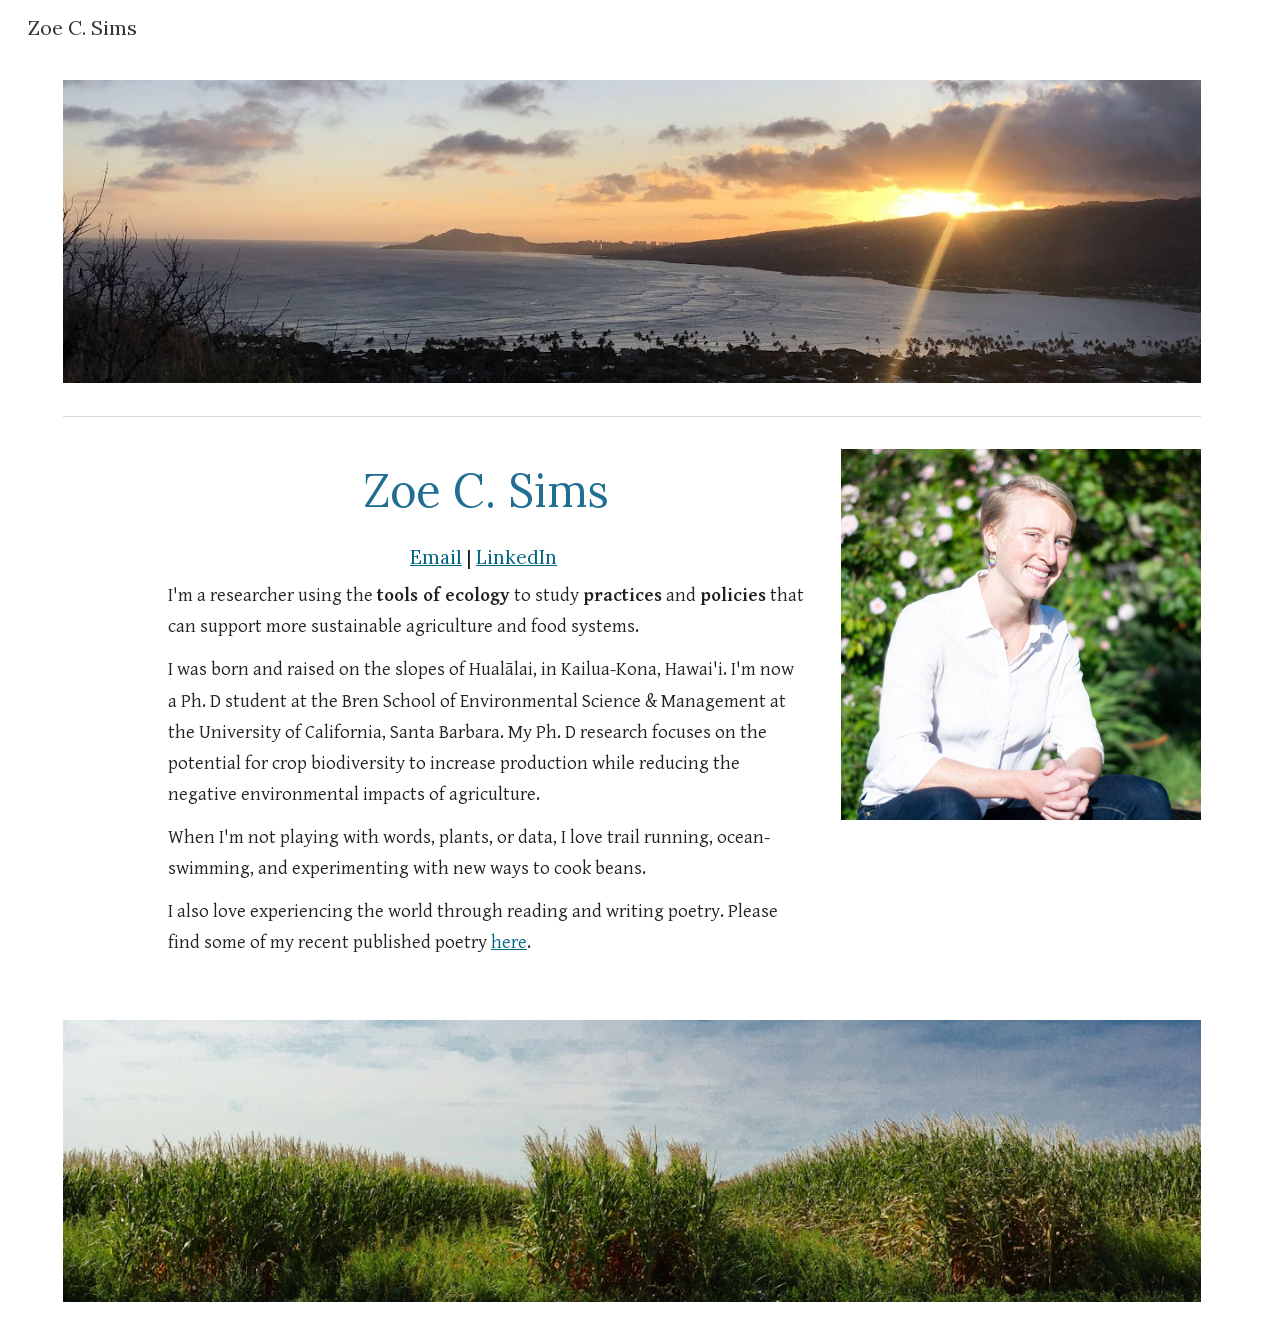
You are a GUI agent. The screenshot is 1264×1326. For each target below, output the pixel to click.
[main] (486, 490)
